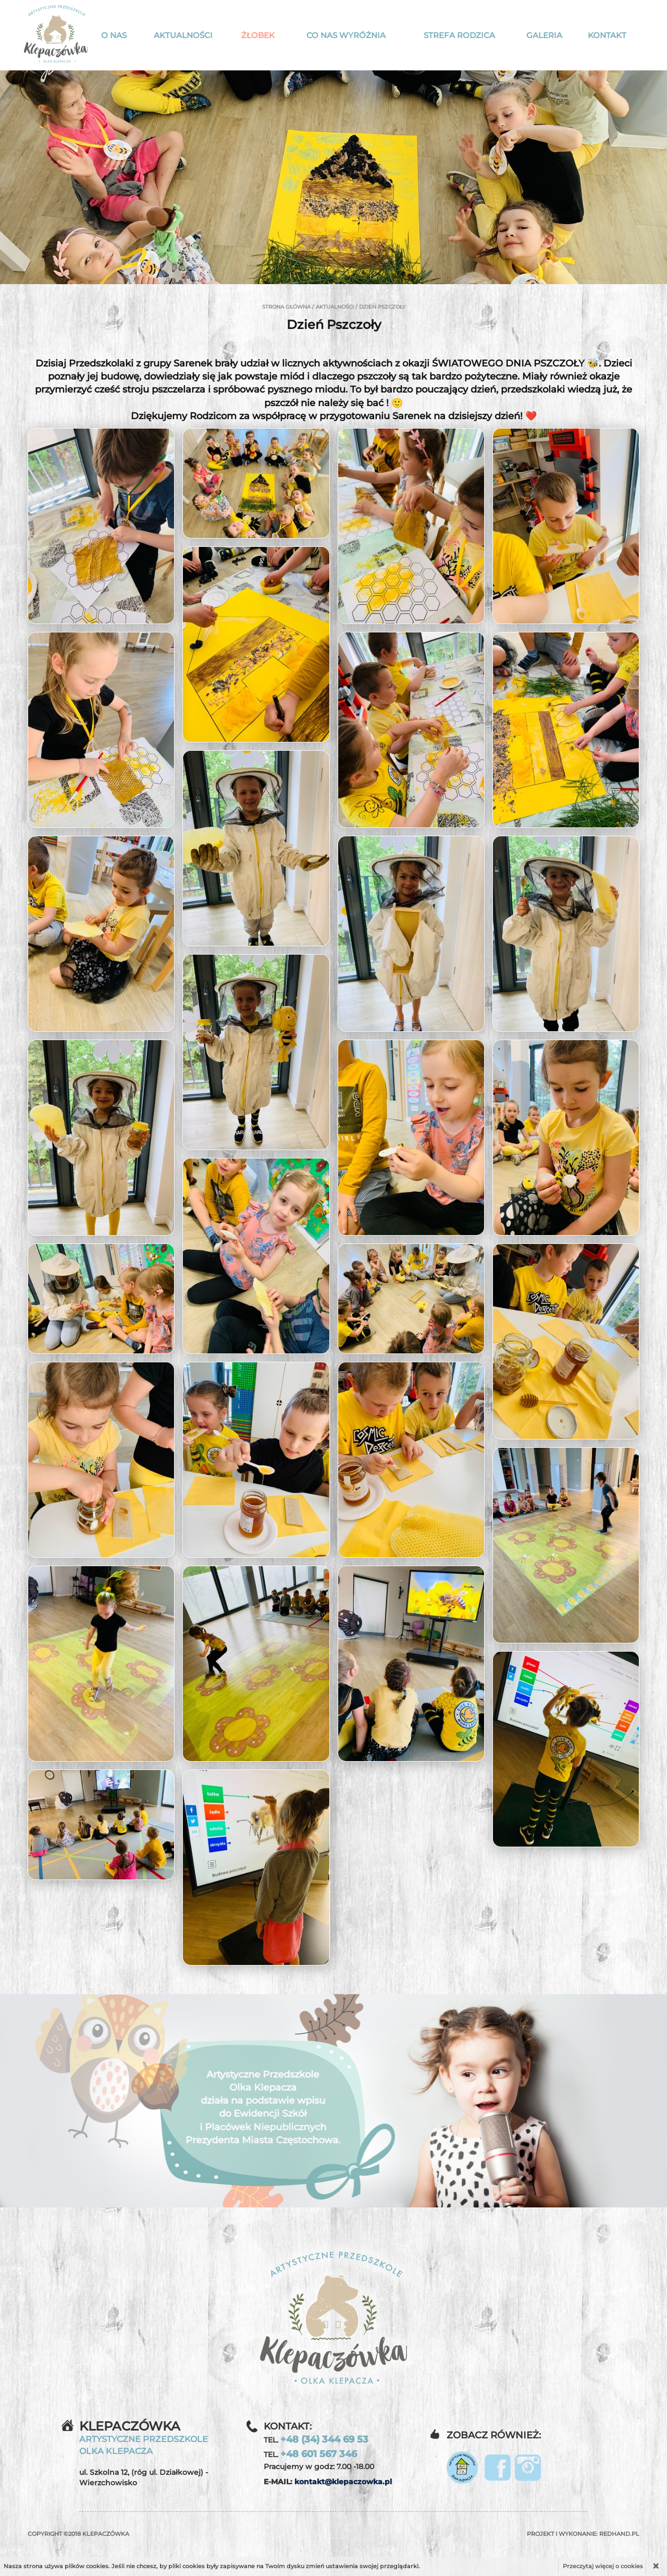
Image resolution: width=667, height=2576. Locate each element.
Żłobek (258, 35)
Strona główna (286, 306)
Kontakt (607, 35)
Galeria (544, 35)
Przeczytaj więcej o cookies (603, 2566)
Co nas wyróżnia (346, 35)
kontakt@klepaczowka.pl (343, 2481)
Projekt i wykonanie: (583, 2533)
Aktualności (183, 35)
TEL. (316, 2439)
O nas (114, 35)
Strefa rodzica (459, 35)
